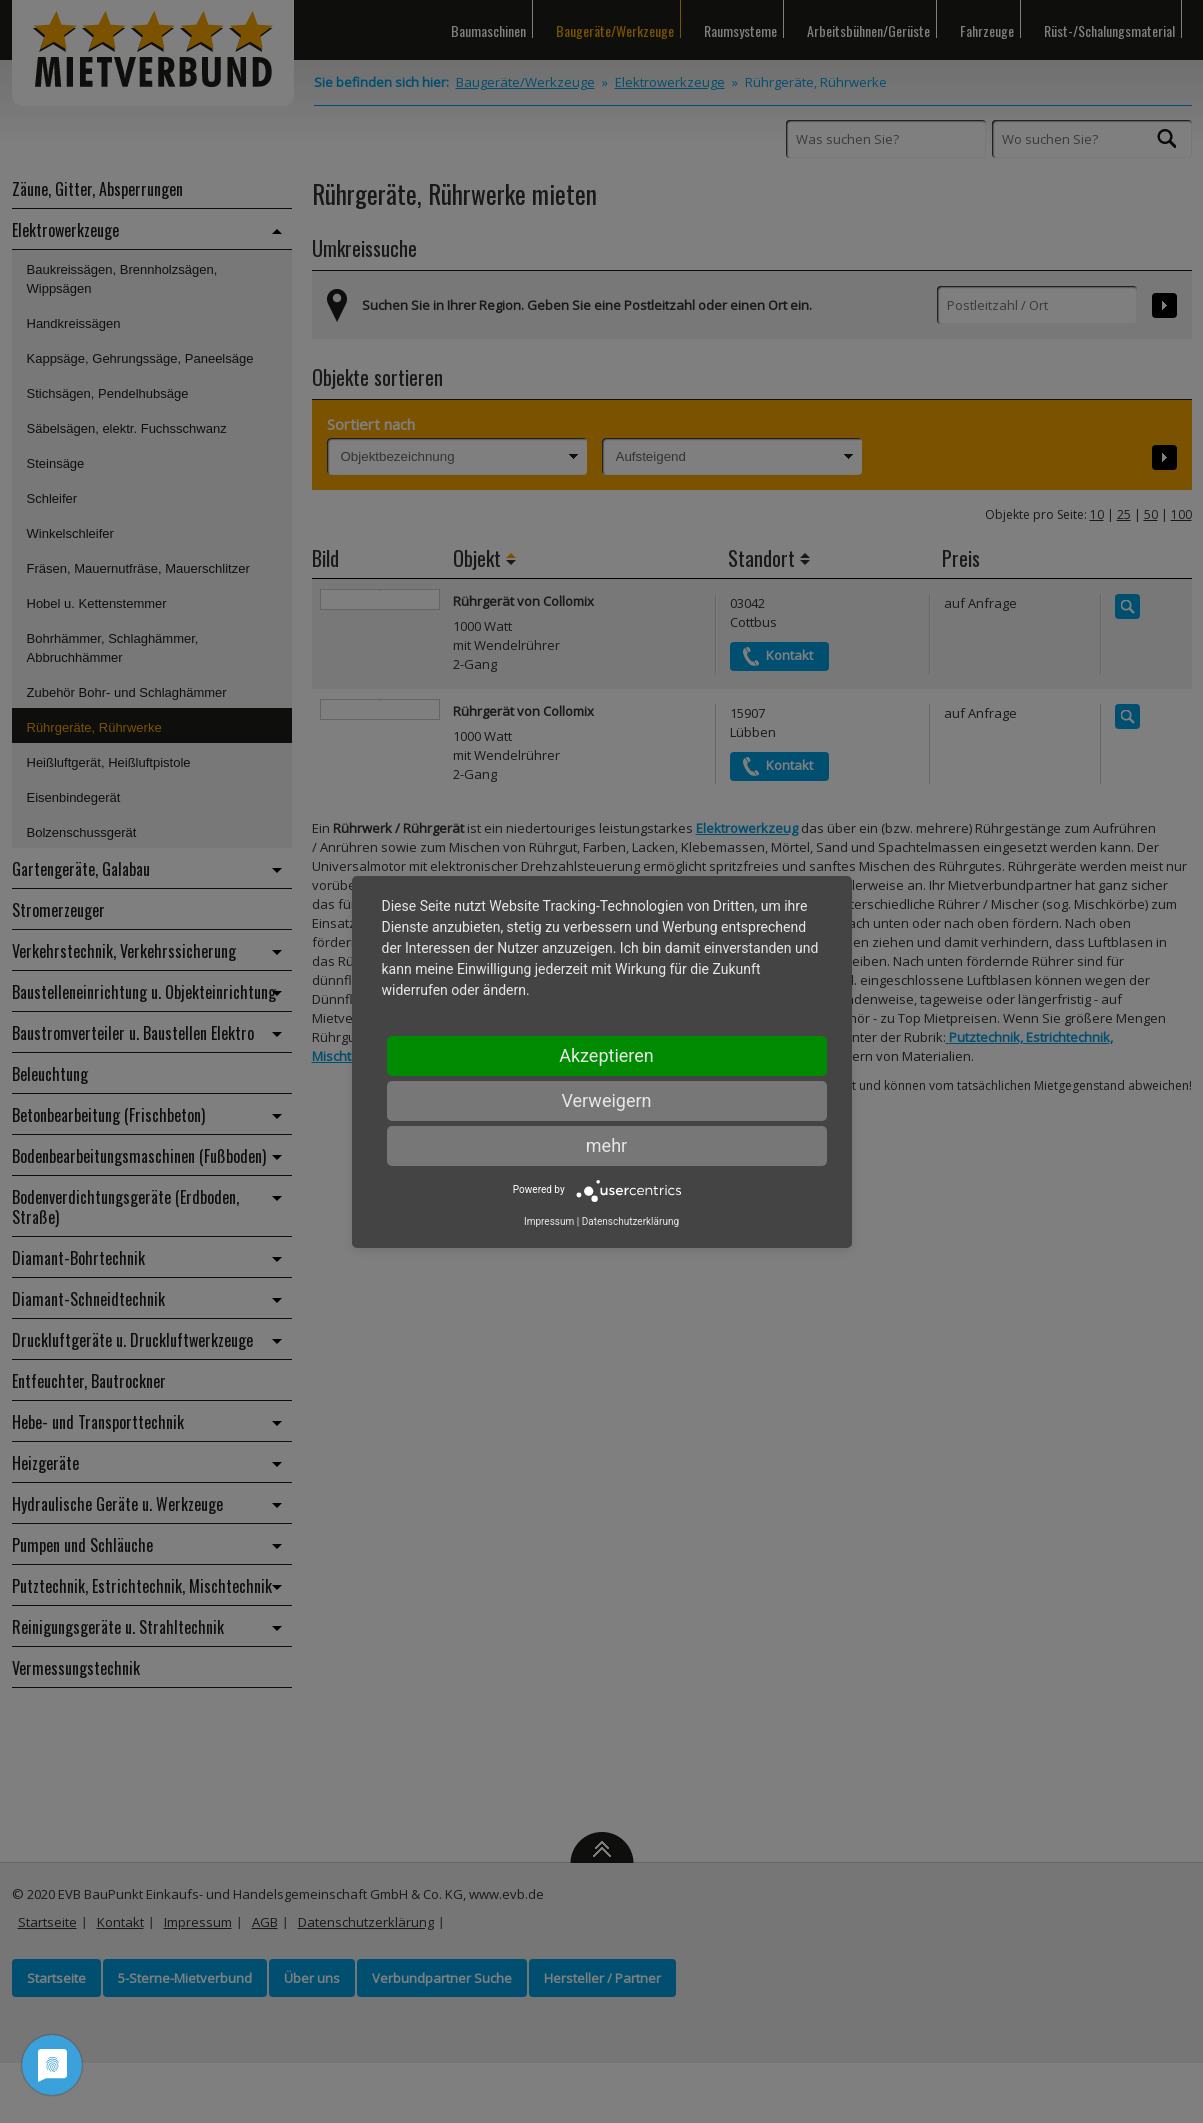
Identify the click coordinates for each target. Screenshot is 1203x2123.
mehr (606, 1145)
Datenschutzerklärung (630, 1221)
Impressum (549, 1221)
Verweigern (606, 1100)
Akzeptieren (606, 1055)
